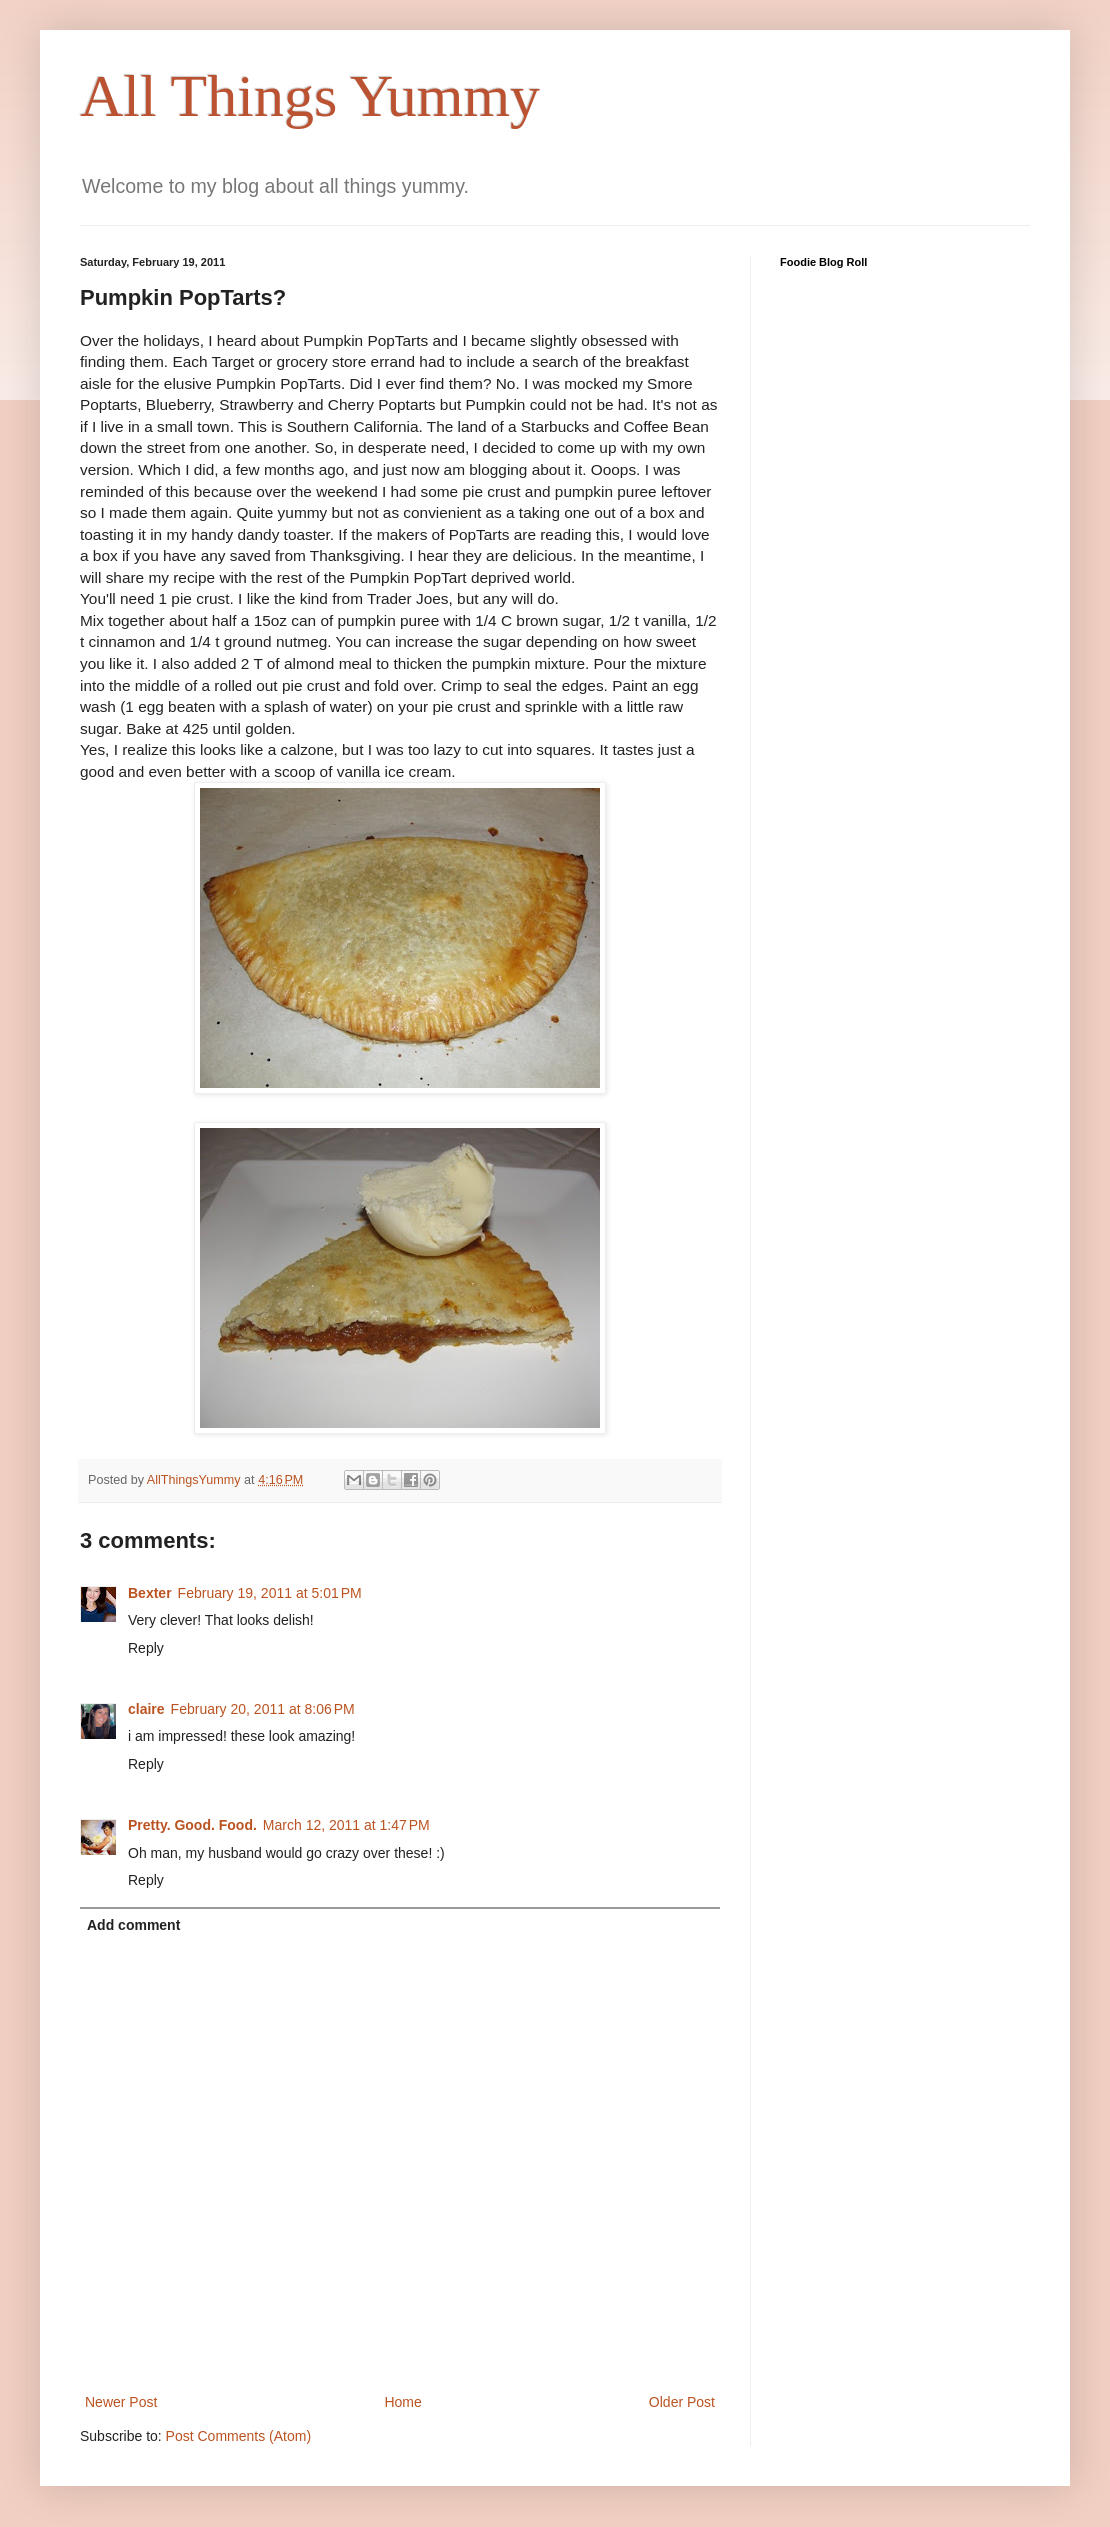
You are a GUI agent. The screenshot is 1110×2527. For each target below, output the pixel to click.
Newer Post (121, 2402)
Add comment (133, 1925)
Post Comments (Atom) (238, 2436)
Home (402, 2402)
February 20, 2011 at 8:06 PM (263, 1709)
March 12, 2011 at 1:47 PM (346, 1825)
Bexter (150, 1593)
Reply (146, 1648)
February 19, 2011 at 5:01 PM (270, 1593)
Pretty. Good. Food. (192, 1825)
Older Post (682, 2402)
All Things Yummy (310, 96)
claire (146, 1709)
